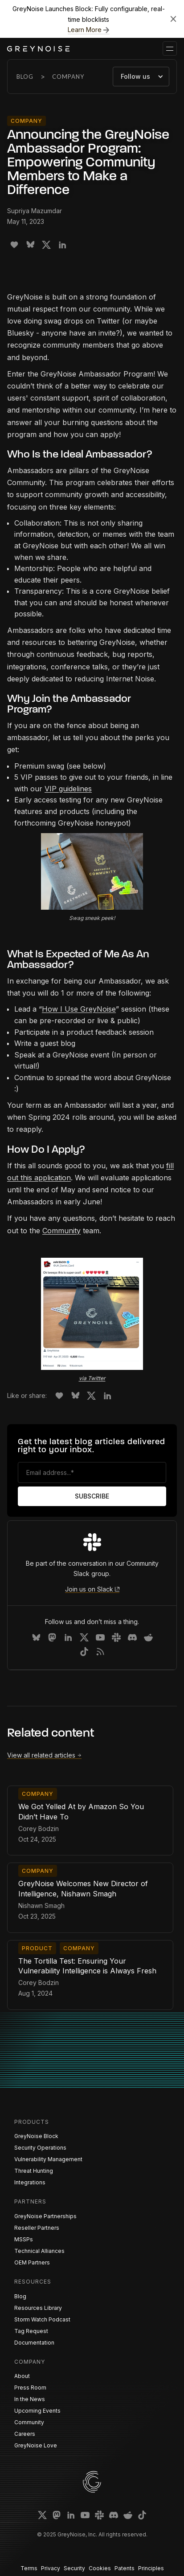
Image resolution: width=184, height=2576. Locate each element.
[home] (38, 49)
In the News (29, 2399)
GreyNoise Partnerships (45, 2216)
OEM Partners (32, 2262)
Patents (124, 2568)
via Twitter (92, 1378)
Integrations (29, 2182)
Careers (24, 2433)
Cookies (100, 2568)
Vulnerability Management (48, 2159)
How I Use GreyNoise (79, 1008)
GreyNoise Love (35, 2445)
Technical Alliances (39, 2251)
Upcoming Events (37, 2410)
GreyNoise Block (36, 2136)
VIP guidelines (68, 788)
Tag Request (31, 2331)
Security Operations (40, 2147)
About (22, 2376)
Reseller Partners (36, 2227)
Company (68, 76)
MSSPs (23, 2239)
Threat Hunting (33, 2170)
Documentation (34, 2342)
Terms (28, 2568)
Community (61, 1230)
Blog (24, 76)
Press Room (30, 2387)
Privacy (50, 2568)
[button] (170, 48)
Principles (151, 2568)
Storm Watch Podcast (42, 2319)
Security (74, 2568)
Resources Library (38, 2308)
